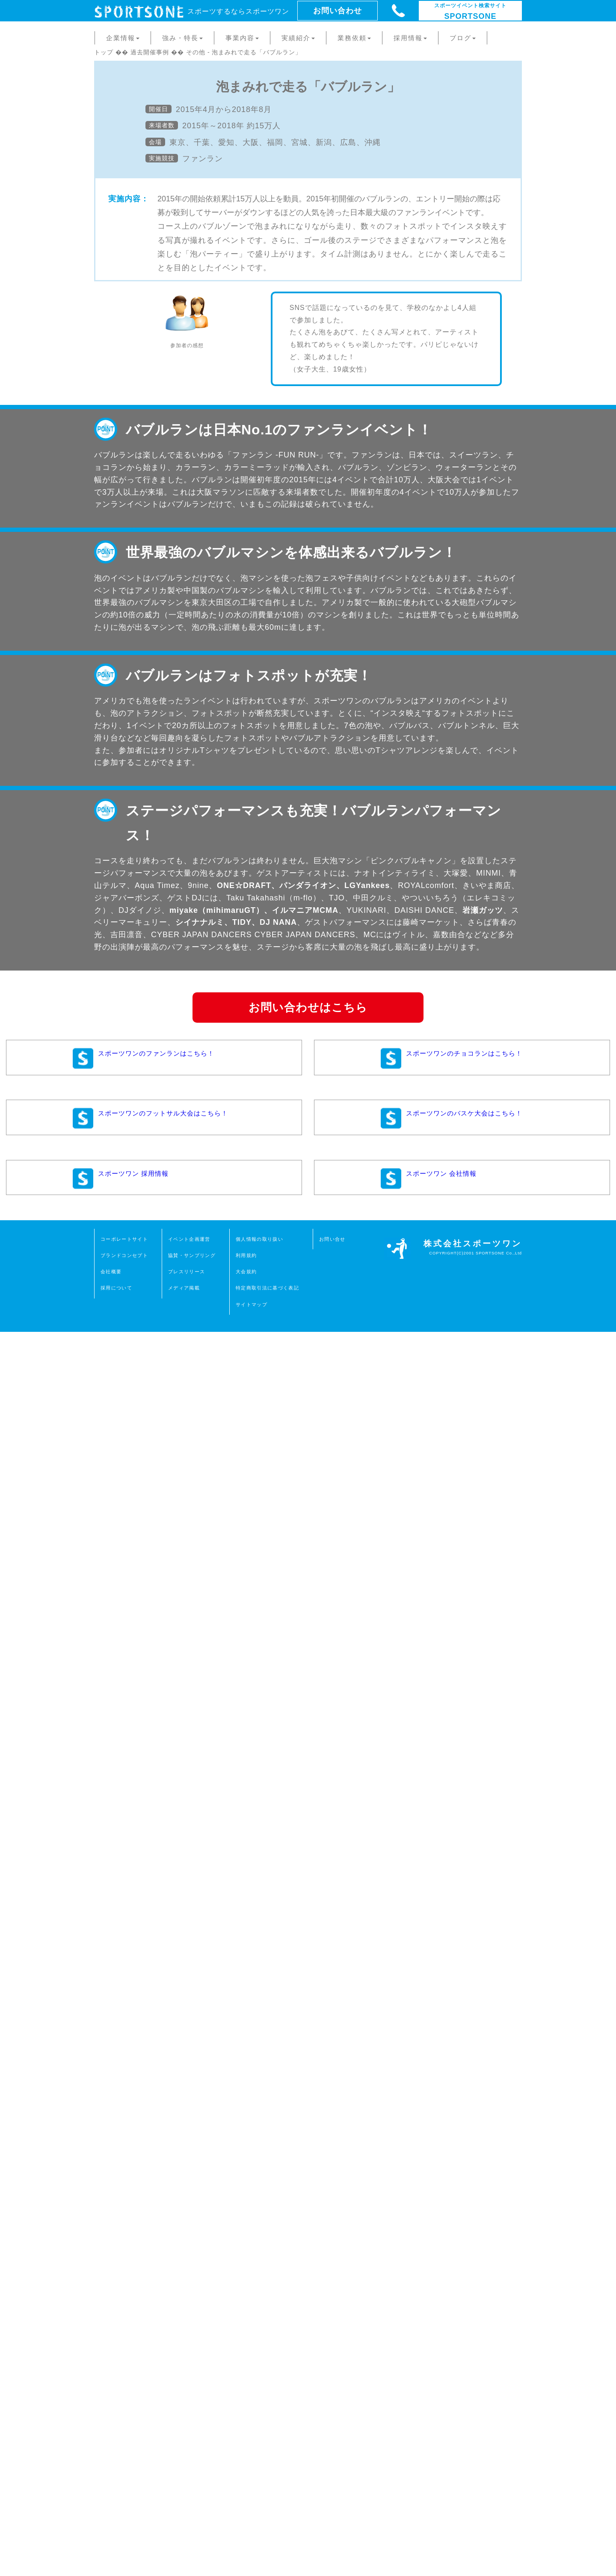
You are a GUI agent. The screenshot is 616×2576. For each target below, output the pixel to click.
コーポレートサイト (124, 2483)
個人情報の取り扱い (259, 2483)
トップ (103, 52)
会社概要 (111, 2516)
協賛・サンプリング (192, 2499)
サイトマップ (251, 2548)
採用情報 (410, 37)
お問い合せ (332, 2483)
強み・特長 (182, 37)
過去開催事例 (149, 52)
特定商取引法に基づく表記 (267, 2532)
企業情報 (122, 37)
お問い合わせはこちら (308, 2252)
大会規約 (246, 2516)
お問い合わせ (337, 10)
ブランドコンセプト (124, 2499)
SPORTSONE (470, 12)
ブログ (463, 37)
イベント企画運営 (189, 2483)
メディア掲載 (184, 2532)
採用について (116, 2532)
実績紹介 (298, 37)
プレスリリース (186, 2516)
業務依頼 (354, 37)
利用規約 (246, 2499)
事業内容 (242, 37)
